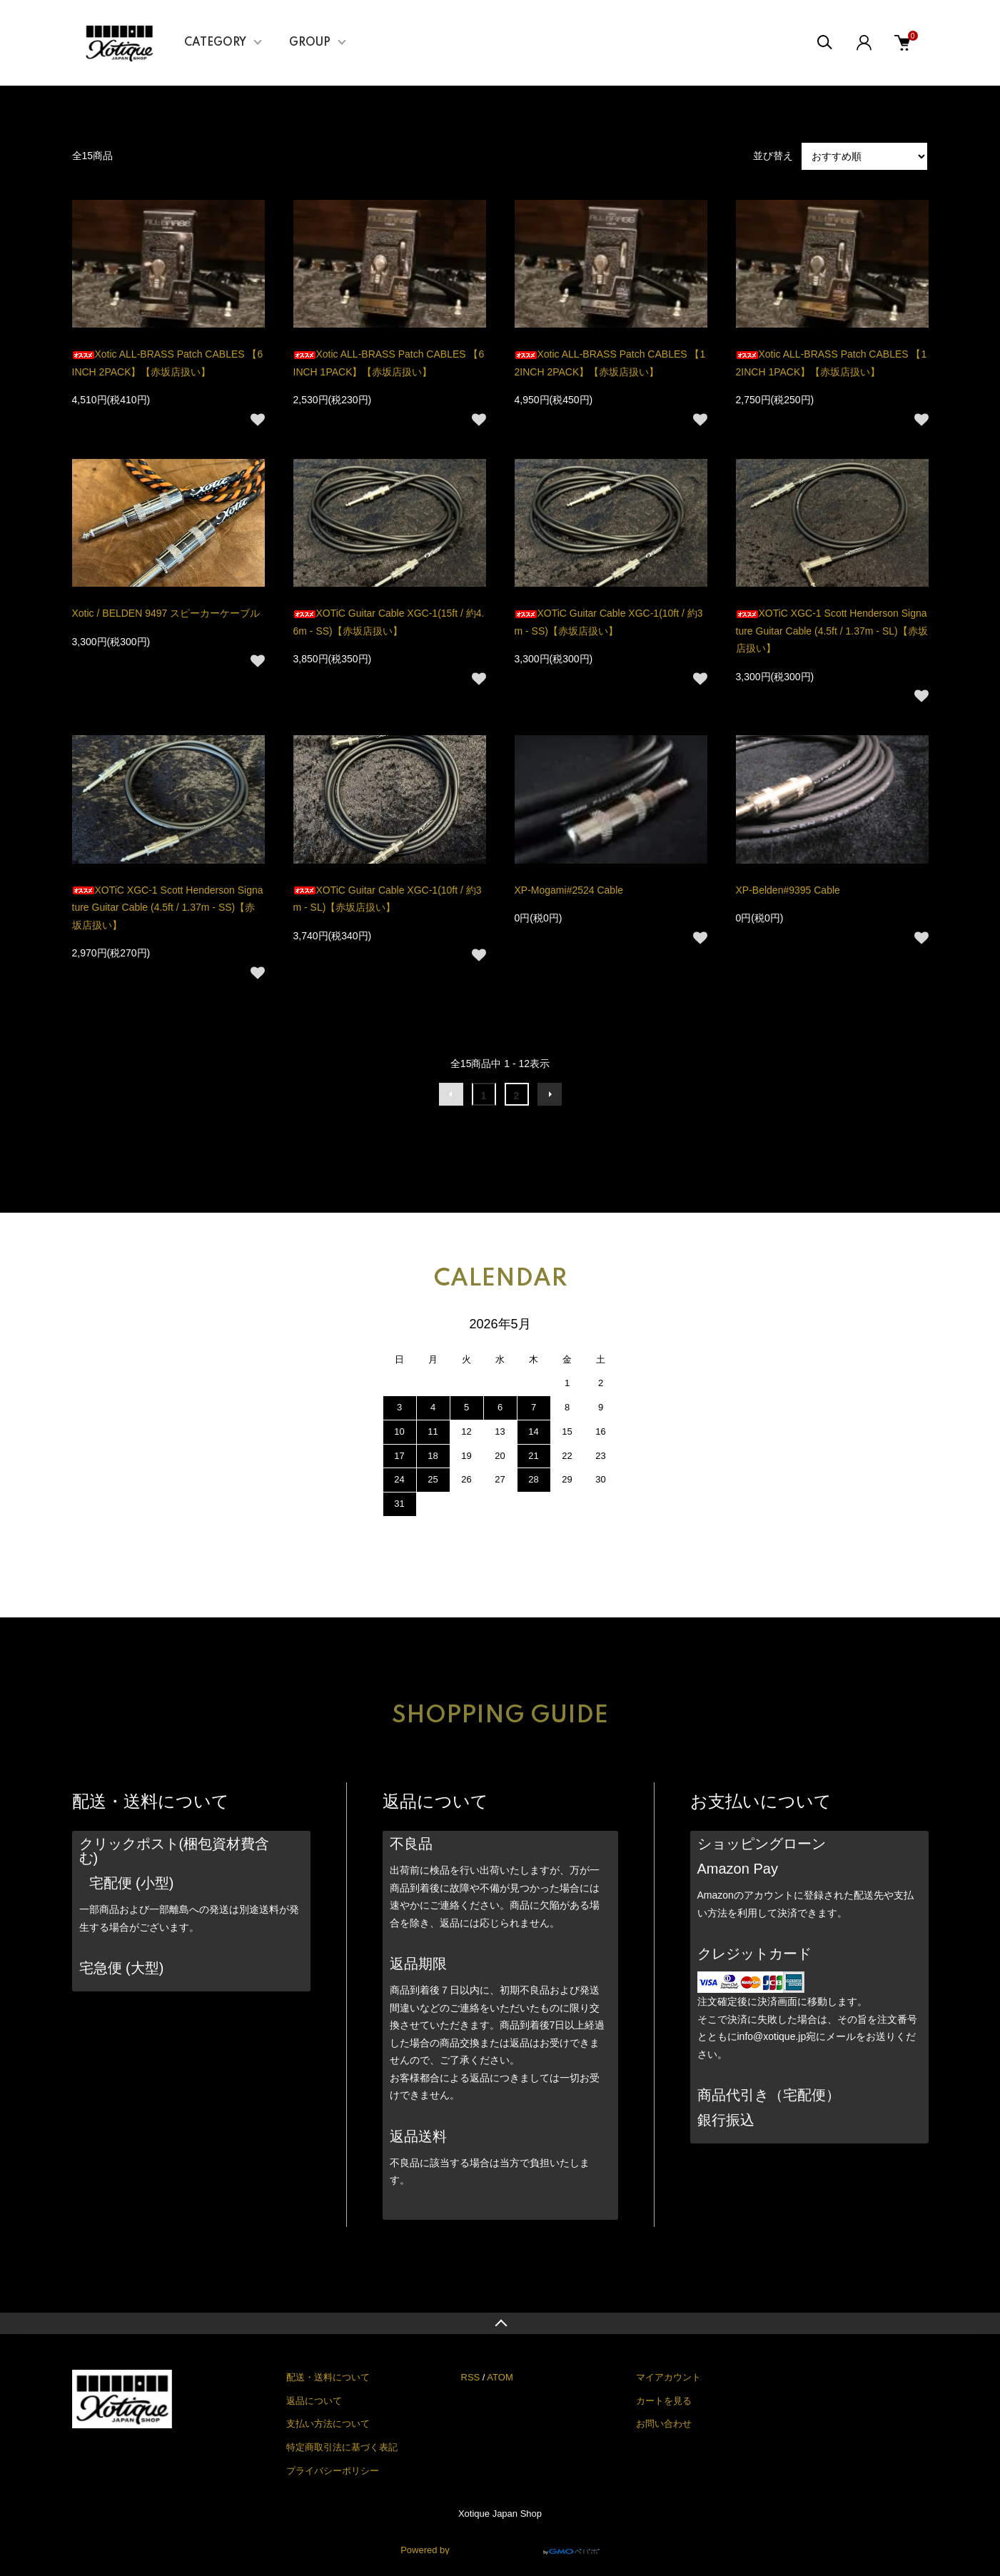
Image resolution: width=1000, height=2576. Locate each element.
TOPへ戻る (500, 2323)
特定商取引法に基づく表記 (342, 2447)
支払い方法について (328, 2423)
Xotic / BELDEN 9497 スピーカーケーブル (166, 613)
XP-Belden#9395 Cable (788, 890)
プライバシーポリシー (332, 2470)
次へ (549, 1094)
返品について (314, 2400)
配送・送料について (328, 2377)
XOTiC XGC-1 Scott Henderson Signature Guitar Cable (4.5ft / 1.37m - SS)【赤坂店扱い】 (167, 907)
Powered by (500, 2542)
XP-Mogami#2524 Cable (569, 890)
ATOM (499, 2377)
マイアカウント (668, 2377)
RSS (470, 2377)
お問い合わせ (664, 2423)
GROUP (309, 43)
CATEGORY (215, 43)
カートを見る (664, 2400)
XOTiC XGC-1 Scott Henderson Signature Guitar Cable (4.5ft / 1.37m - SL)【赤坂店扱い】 (832, 630)
